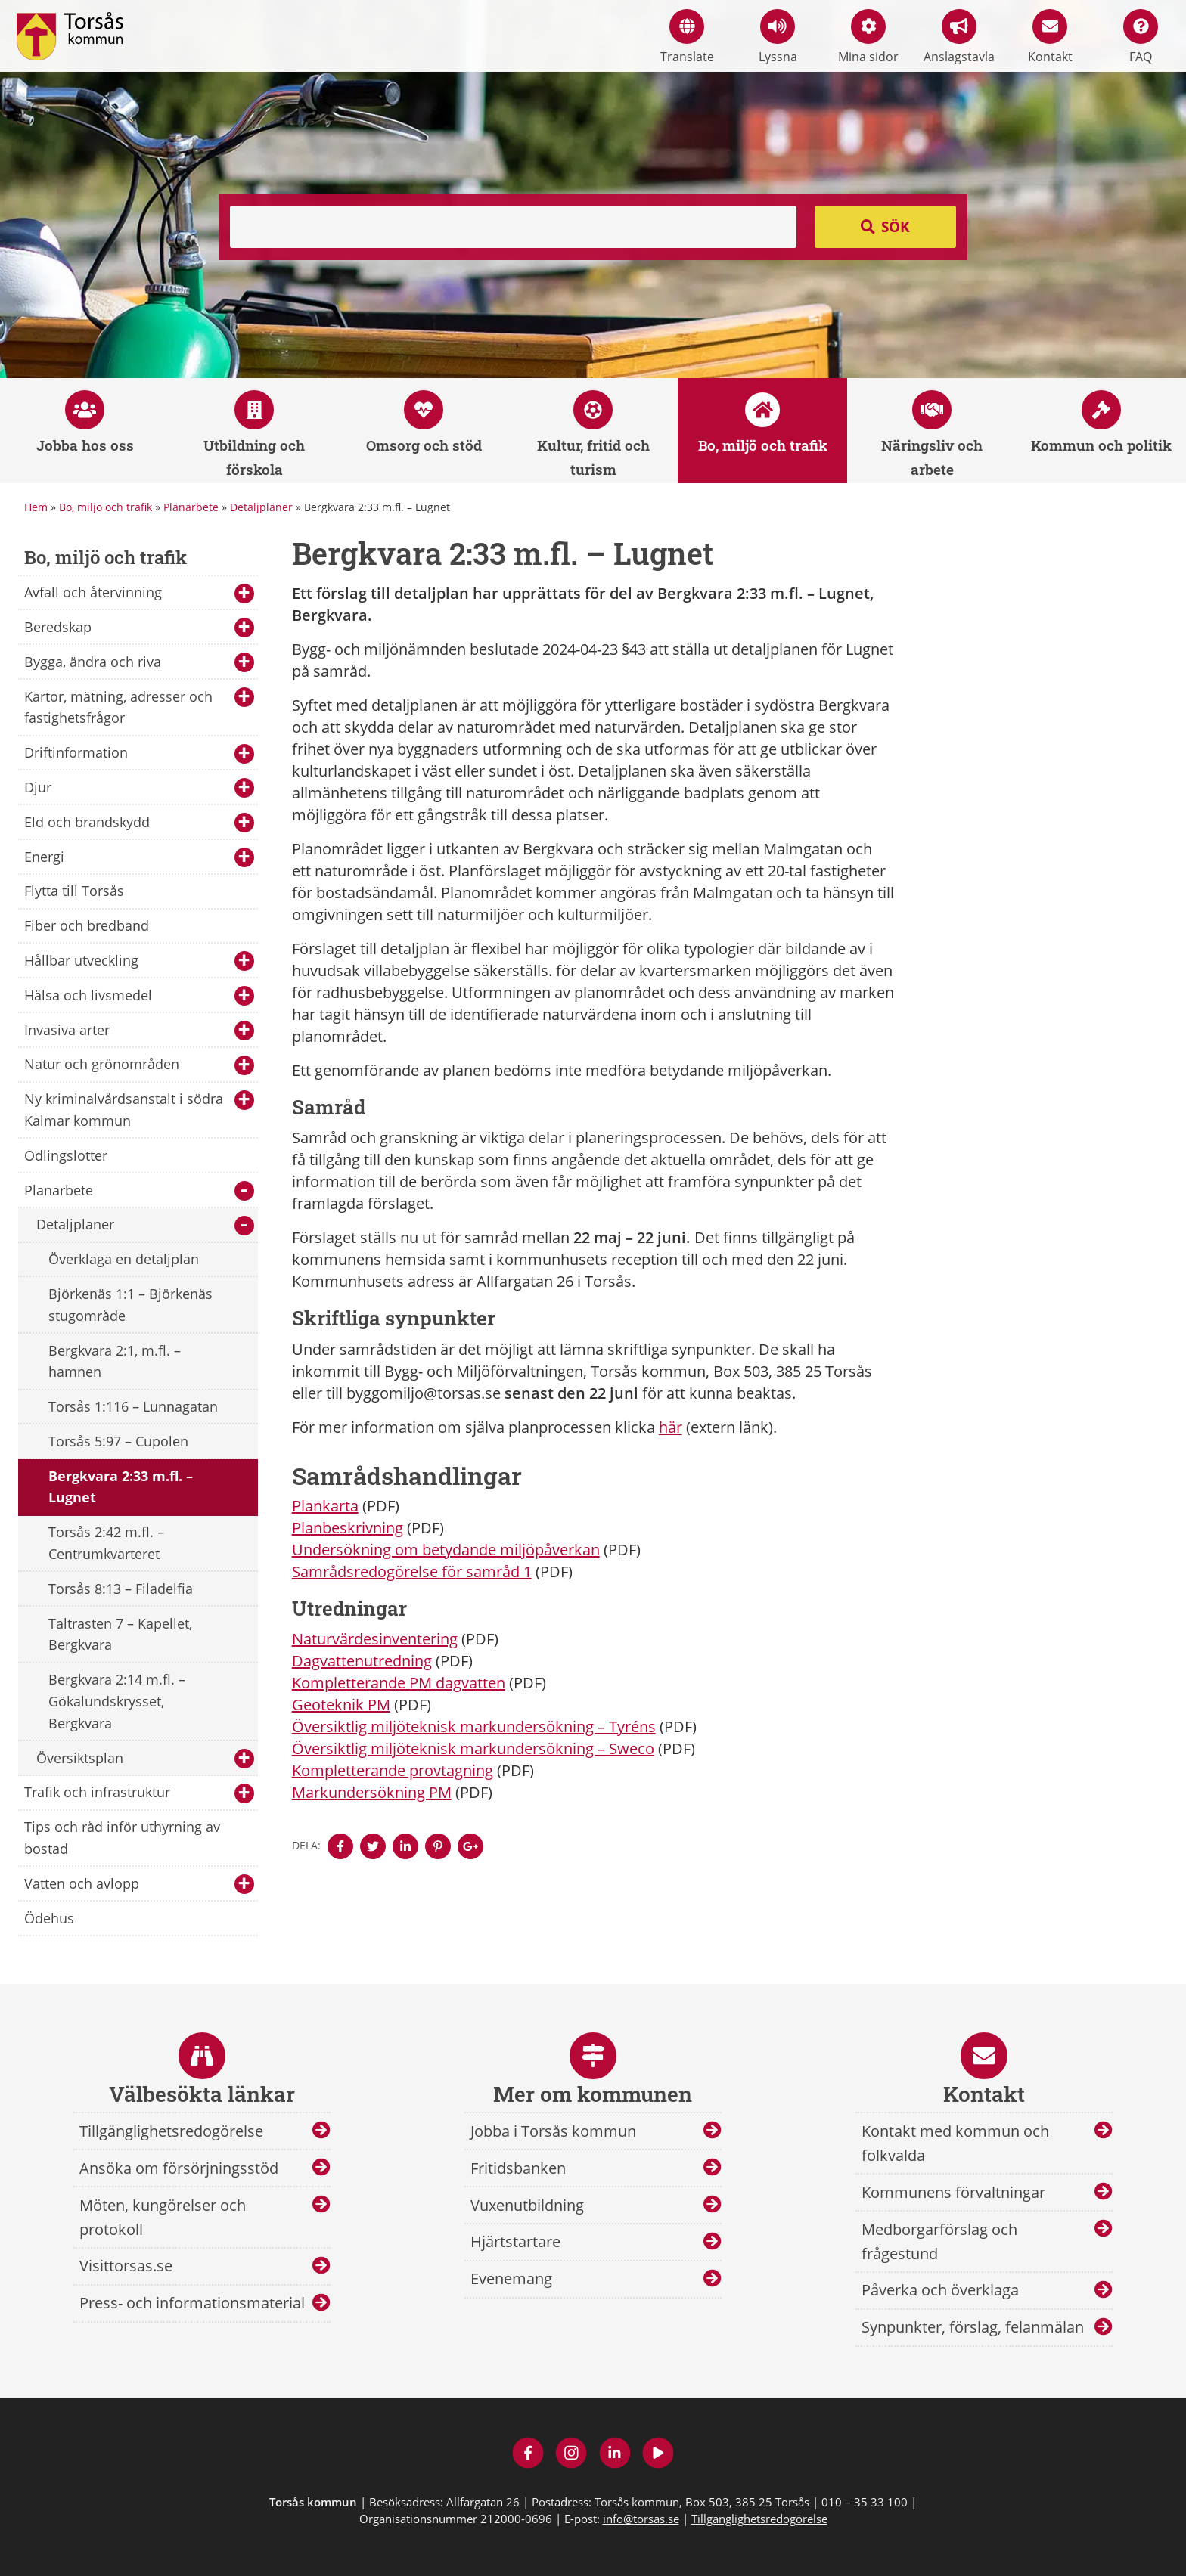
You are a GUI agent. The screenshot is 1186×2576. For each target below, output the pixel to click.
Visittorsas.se (125, 2265)
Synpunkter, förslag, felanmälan (973, 2327)
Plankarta (325, 1506)
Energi (139, 858)
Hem (36, 507)
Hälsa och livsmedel (139, 996)
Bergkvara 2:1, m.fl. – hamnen (114, 1361)
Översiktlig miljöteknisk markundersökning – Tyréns (474, 1726)
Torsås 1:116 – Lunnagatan (133, 1406)
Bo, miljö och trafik (105, 507)
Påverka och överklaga (940, 2290)
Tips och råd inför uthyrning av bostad (122, 1838)
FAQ (1140, 37)
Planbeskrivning (347, 1527)
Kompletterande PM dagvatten (398, 1682)
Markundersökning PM (372, 1792)
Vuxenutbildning (527, 2205)
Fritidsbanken (518, 2168)
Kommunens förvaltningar (953, 2192)
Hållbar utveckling (139, 961)
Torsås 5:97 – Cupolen (118, 1441)
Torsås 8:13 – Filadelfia (120, 1588)
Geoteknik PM (341, 1704)
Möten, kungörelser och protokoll (162, 2217)
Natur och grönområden (139, 1065)
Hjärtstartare (515, 2241)
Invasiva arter (139, 1031)
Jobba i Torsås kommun (553, 2131)
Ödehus (49, 1918)
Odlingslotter (65, 1155)
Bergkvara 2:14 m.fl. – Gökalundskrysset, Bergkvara (116, 1701)
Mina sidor (868, 37)
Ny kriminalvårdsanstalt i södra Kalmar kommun (139, 1110)
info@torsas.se (641, 2518)
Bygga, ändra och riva (139, 663)
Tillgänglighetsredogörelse (171, 2131)
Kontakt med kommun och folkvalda (955, 2143)
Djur (139, 788)
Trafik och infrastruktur (139, 1793)
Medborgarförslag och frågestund (939, 2241)
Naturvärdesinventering (375, 1639)
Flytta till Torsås (74, 891)
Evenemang (511, 2278)
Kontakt (1050, 37)
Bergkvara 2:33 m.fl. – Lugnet (120, 1487)
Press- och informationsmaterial (192, 2302)
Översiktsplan (145, 1759)
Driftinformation (139, 753)
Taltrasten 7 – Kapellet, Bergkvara (120, 1634)
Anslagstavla (959, 37)
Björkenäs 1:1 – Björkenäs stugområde (130, 1305)
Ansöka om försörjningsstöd (178, 2168)
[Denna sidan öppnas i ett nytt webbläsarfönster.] (340, 1846)
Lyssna (778, 37)
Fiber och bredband (86, 925)
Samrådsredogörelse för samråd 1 (412, 1571)
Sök (895, 227)
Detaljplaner (261, 507)
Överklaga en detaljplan (123, 1259)
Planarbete (191, 507)
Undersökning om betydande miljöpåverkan (446, 1549)
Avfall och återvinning (139, 593)
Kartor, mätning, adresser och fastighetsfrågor (139, 707)
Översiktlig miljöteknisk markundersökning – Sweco (473, 1748)
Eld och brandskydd (139, 823)
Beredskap (139, 628)
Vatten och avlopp (139, 1884)
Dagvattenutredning (362, 1661)
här (670, 1427)
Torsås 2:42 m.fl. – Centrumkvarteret (106, 1543)
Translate (687, 37)
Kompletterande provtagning (392, 1770)
